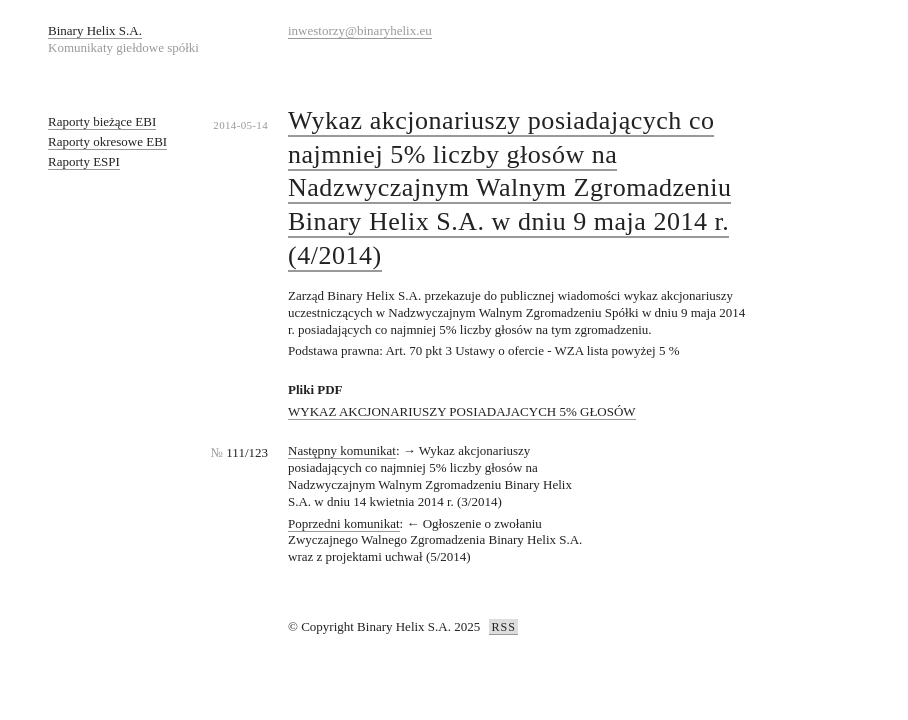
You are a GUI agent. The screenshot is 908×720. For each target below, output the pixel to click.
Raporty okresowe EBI (107, 141)
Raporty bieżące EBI (102, 121)
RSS (503, 627)
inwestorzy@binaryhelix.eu (360, 30)
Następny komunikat (342, 450)
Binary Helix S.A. (95, 30)
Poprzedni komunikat (344, 523)
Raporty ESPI (84, 161)
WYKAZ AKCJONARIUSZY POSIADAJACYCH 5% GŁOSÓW (462, 411)
